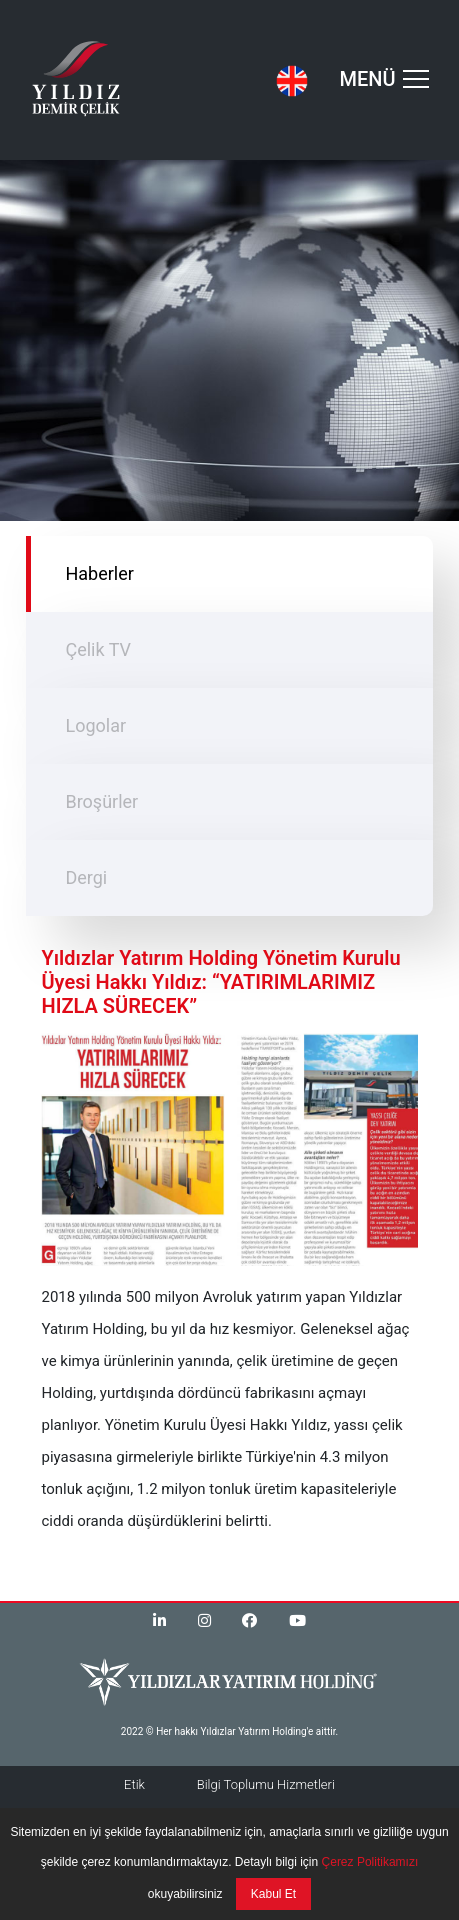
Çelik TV (98, 649)
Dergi (86, 877)
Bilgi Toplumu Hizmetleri (266, 1784)
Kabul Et (273, 1894)
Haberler (99, 573)
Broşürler (101, 801)
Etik (134, 1784)
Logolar (95, 725)
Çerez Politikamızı (368, 1862)
